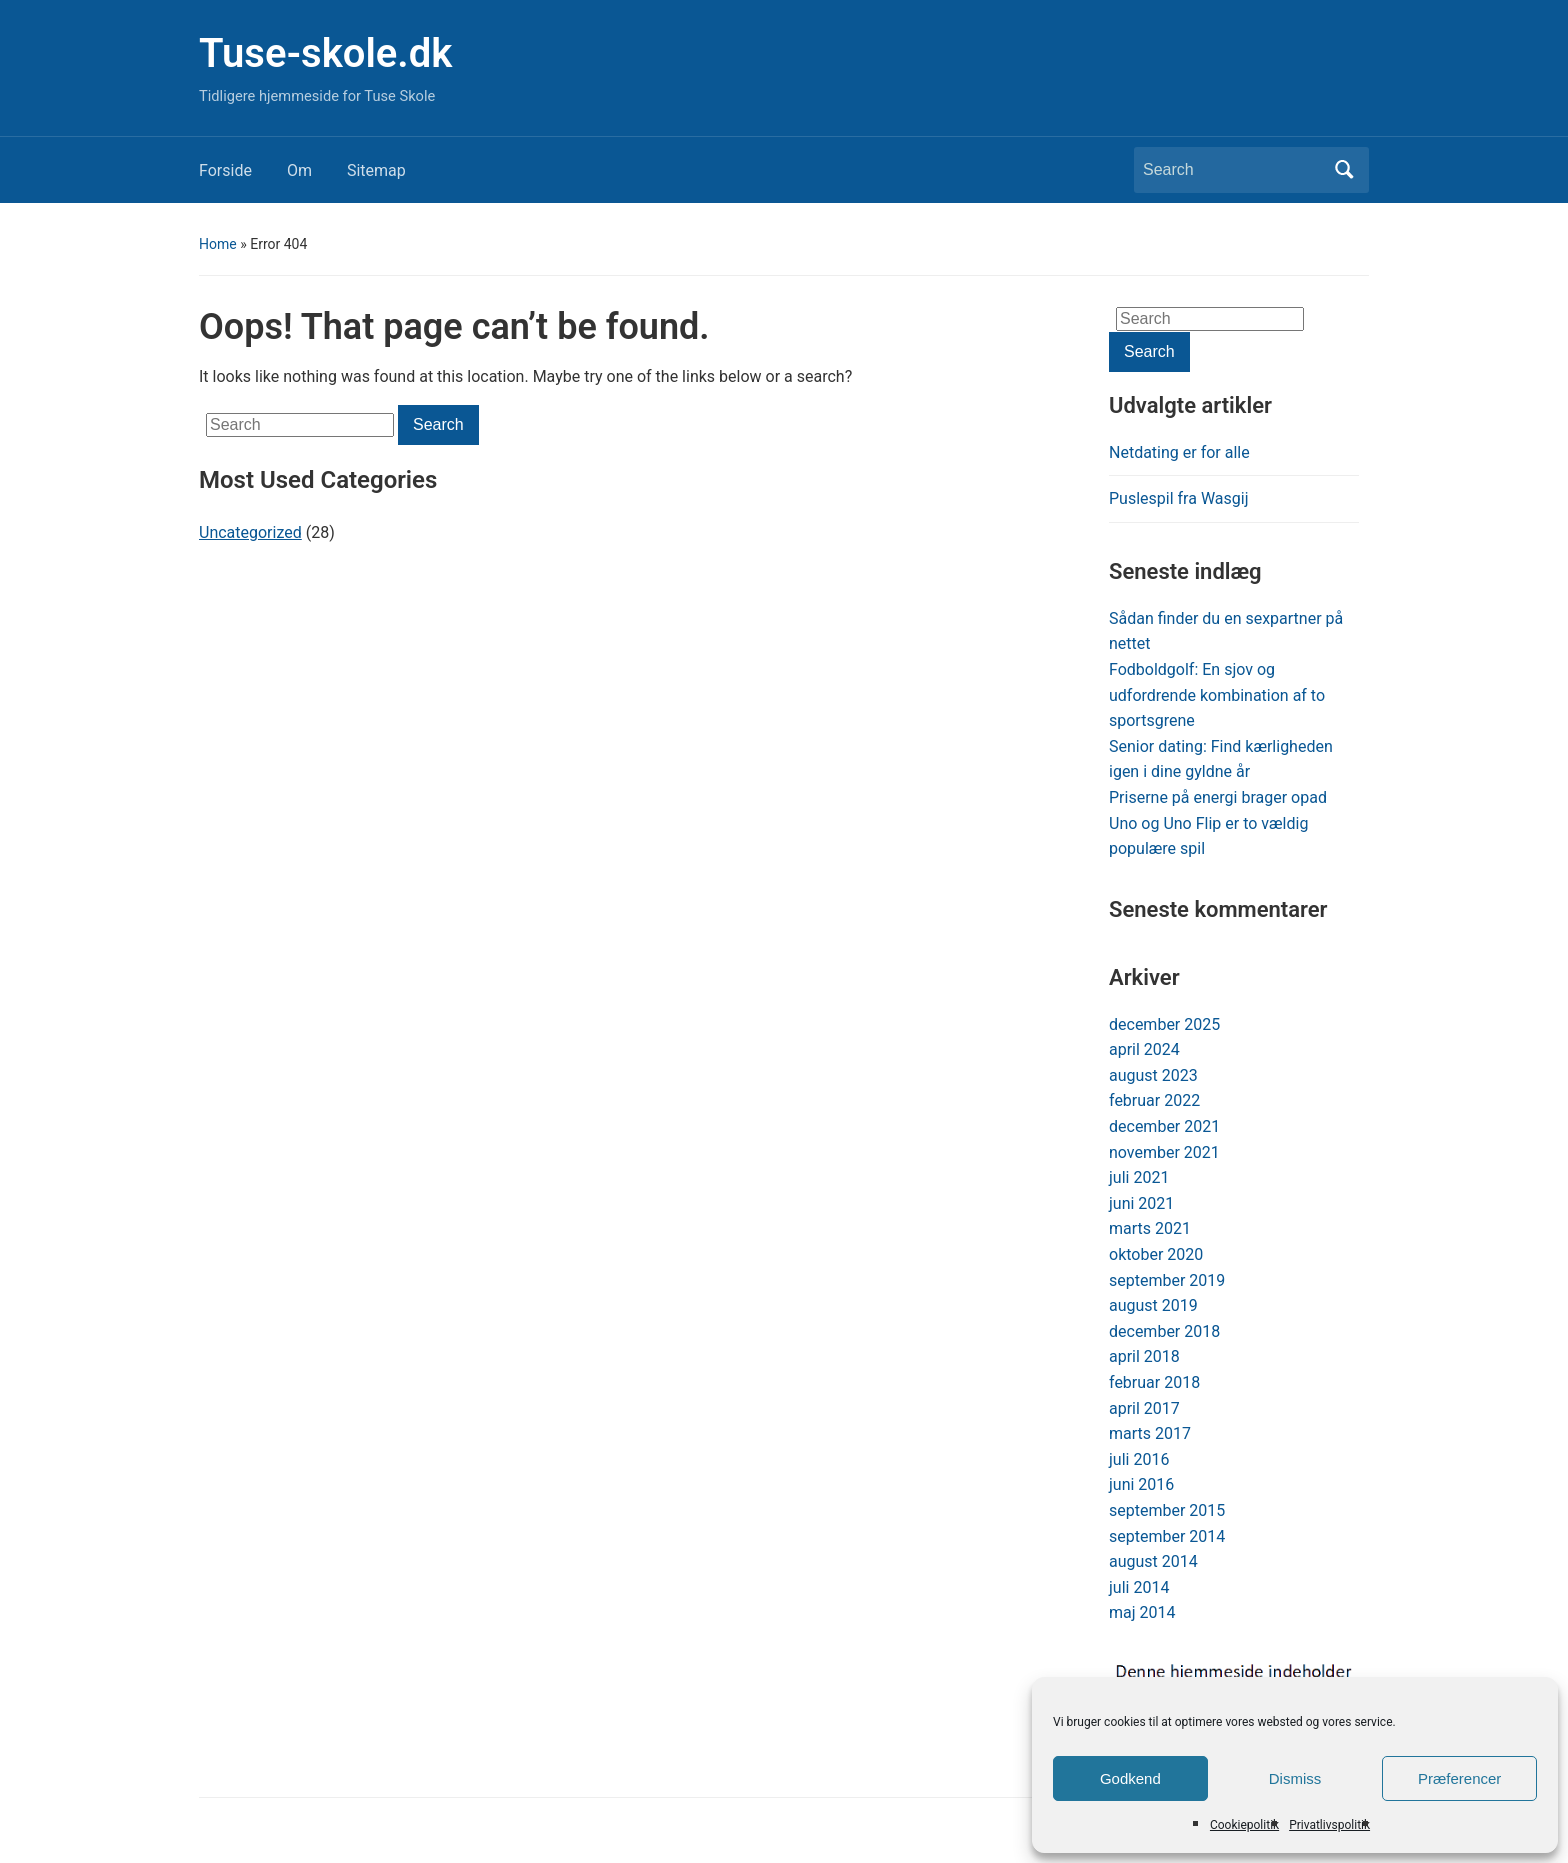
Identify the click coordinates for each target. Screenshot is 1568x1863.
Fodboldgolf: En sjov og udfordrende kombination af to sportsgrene (1217, 695)
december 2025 (1164, 1024)
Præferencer (1459, 1778)
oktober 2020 (1156, 1254)
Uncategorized (250, 532)
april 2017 (1144, 1408)
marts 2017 (1150, 1433)
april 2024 (1144, 1049)
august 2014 (1153, 1561)
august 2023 (1153, 1075)
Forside (225, 170)
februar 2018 (1154, 1382)
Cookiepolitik (1244, 1825)
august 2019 (1153, 1305)
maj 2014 (1142, 1612)
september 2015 (1167, 1510)
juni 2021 (1141, 1203)
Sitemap (376, 170)
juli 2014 (1139, 1587)
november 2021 (1164, 1152)
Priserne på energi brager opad (1218, 797)
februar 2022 (1154, 1100)
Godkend (1130, 1778)
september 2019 (1167, 1280)
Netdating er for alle (1179, 452)
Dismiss (1295, 1778)
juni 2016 (1141, 1484)
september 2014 (1167, 1536)
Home (218, 244)
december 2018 (1164, 1331)
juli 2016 (1139, 1459)
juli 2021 (1139, 1177)
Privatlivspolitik (1329, 1825)
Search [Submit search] (1344, 170)
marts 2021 (1150, 1228)
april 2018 (1144, 1356)
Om (299, 170)
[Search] (1233, 170)
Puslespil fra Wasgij (1178, 498)
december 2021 (1164, 1126)
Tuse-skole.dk (325, 53)
